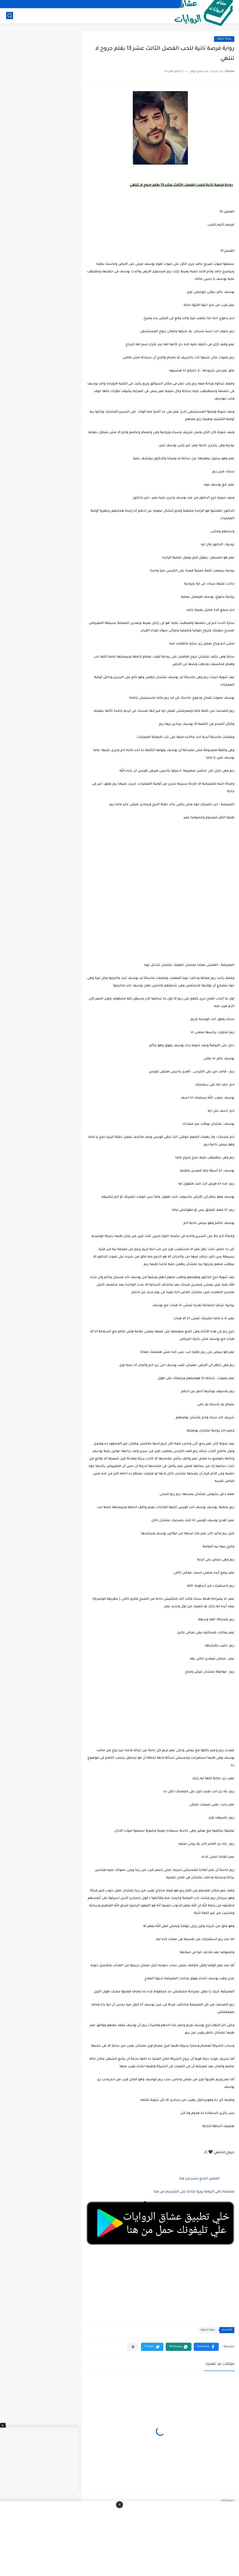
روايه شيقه (224, 38)
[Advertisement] (160, 923)
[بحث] (9, 15)
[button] (206, 2347)
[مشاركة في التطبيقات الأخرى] (133, 2347)
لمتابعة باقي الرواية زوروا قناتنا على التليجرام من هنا (194, 2192)
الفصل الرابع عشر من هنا (199, 2179)
